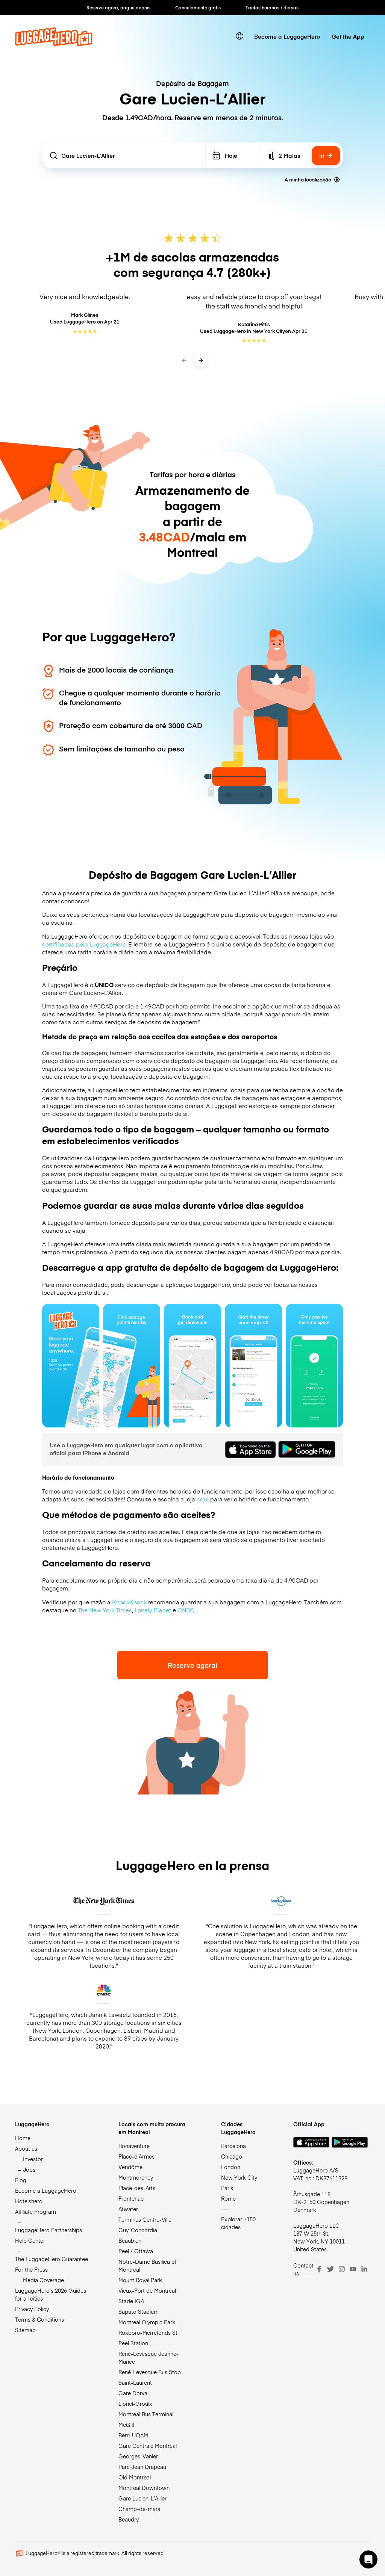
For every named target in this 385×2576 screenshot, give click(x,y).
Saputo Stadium (138, 2311)
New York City (239, 2177)
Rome (228, 2198)
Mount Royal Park (140, 2280)
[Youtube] (353, 2269)
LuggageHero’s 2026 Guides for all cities (50, 2294)
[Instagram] (341, 2269)
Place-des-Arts (136, 2188)
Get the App (348, 36)
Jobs (29, 2169)
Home (22, 2138)
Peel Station (133, 2343)
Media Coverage (43, 2280)
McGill (126, 2424)
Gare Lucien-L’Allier (142, 2498)
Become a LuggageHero (287, 36)
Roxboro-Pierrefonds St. (148, 2332)
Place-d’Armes (136, 2156)
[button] (368, 2559)
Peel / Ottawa (135, 2251)
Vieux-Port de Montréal (147, 2290)
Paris (227, 2188)
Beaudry (128, 2519)
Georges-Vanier (138, 2456)
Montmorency (135, 2177)
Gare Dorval (133, 2393)
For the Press (31, 2269)
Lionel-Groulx (135, 2403)
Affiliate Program (35, 2211)
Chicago (231, 2156)
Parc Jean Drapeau (142, 2466)
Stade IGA (131, 2301)
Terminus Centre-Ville (144, 2219)
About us (26, 2148)
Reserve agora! (192, 1665)
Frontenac (131, 2198)
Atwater (128, 2209)
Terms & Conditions (39, 2319)
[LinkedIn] (364, 2269)
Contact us (303, 2269)
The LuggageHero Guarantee (51, 2259)
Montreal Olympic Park (146, 2322)
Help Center (30, 2240)
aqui (203, 1499)
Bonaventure (134, 2146)
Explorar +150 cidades (238, 2223)
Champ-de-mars (139, 2509)
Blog (20, 2180)
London (230, 2167)
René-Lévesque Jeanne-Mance (148, 2357)
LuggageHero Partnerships (48, 2230)
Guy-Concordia (137, 2230)
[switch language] (240, 36)
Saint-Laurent (135, 2382)
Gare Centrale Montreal (147, 2445)
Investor (33, 2159)
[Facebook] (319, 2269)
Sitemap (25, 2330)
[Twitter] (330, 2269)
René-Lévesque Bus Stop (149, 2372)
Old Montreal (134, 2477)
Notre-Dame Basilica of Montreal (147, 2265)
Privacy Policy (32, 2309)
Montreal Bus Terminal (145, 2414)
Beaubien (129, 2240)
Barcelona (233, 2146)
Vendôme (130, 2167)
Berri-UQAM (133, 2435)
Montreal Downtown (144, 2487)
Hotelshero (28, 2201)
